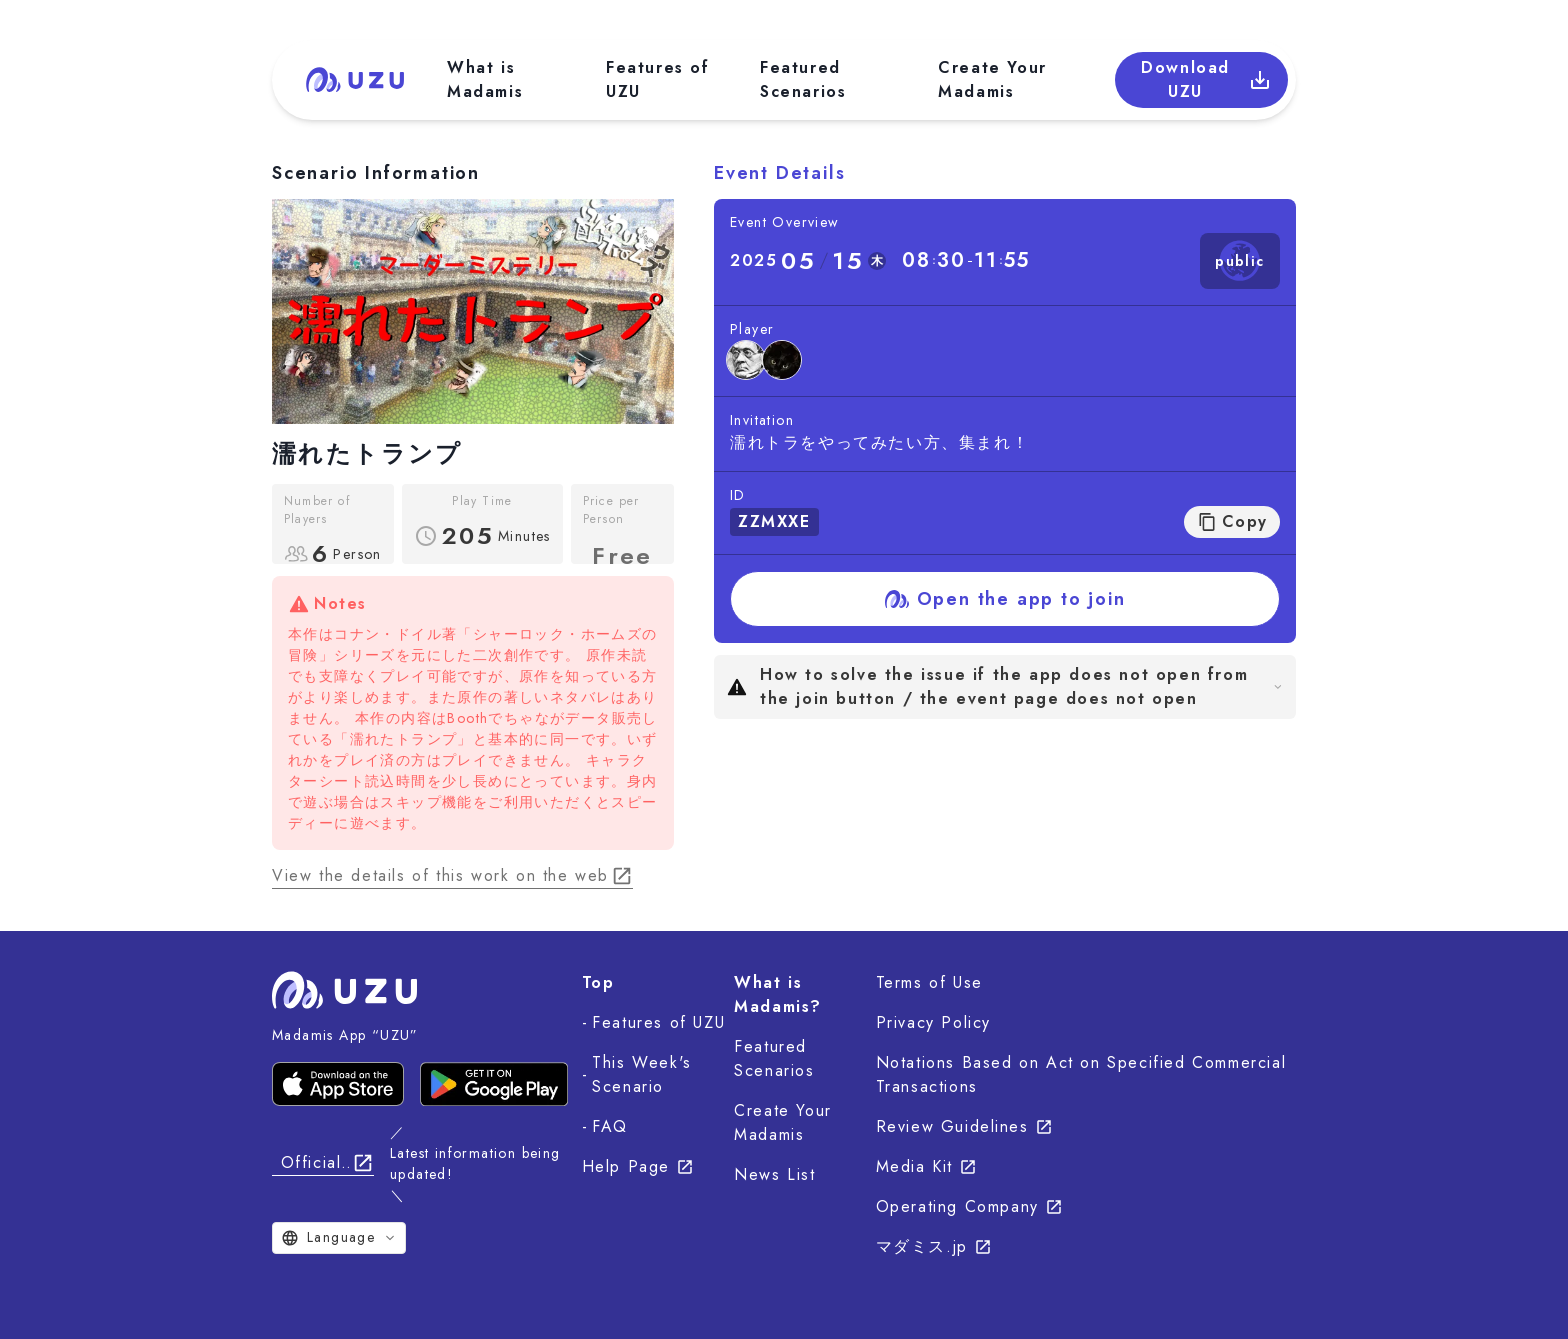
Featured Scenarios (803, 79)
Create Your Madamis (992, 79)
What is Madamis (485, 79)
